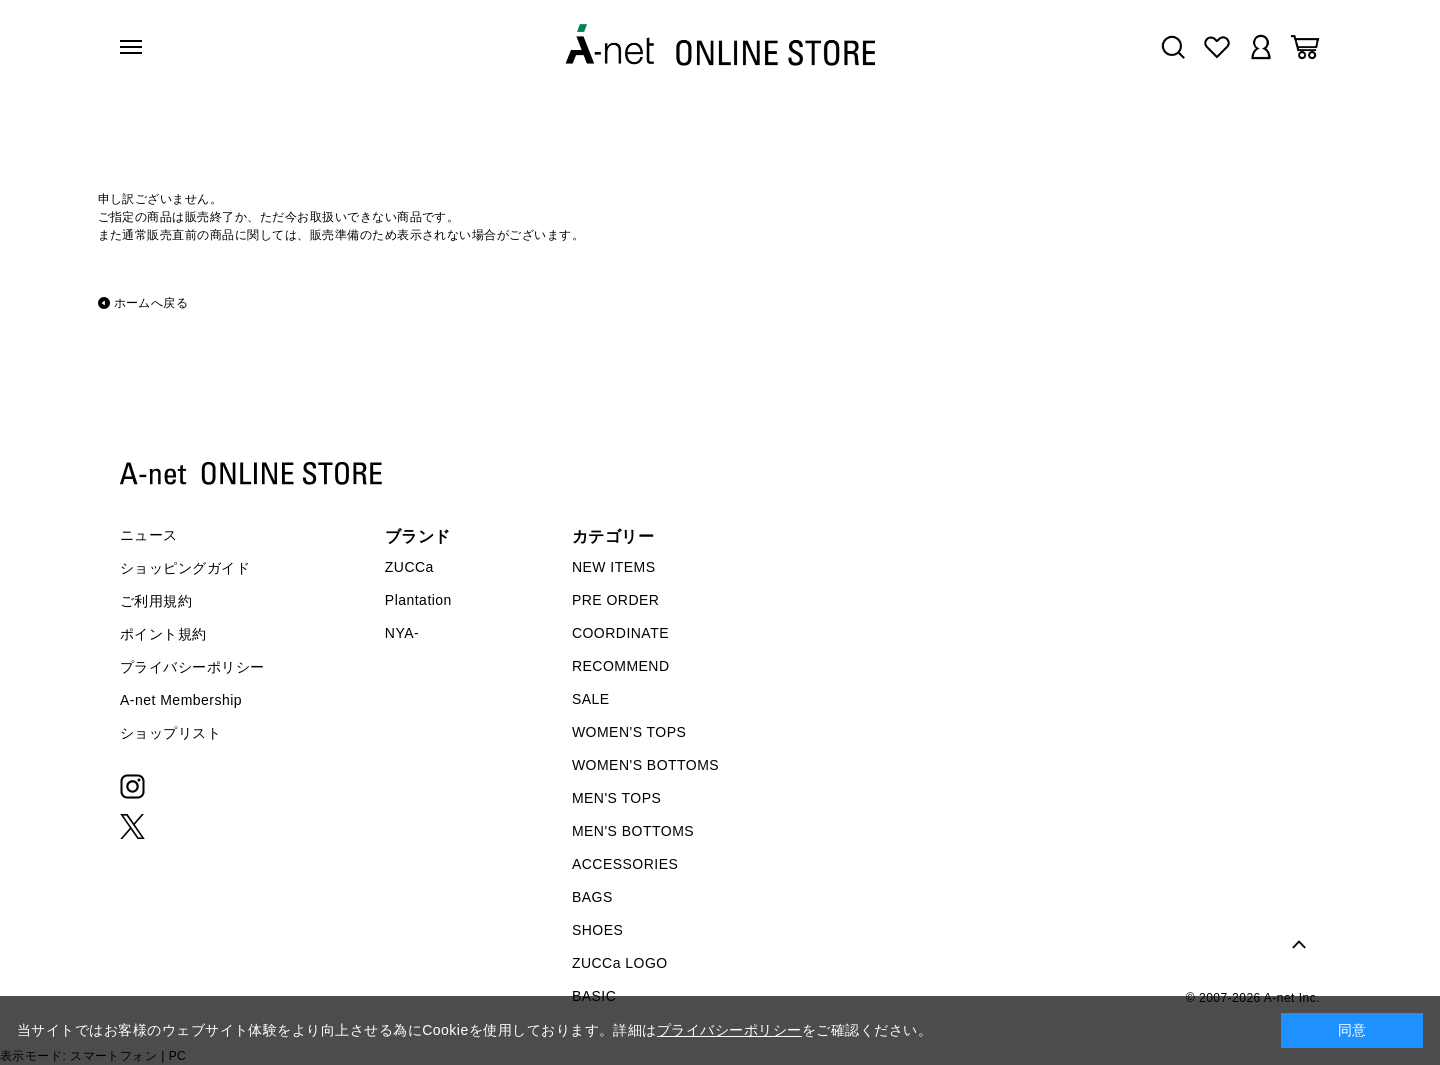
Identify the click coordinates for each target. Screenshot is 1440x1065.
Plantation (418, 600)
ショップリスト (170, 733)
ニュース (149, 535)
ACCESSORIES (625, 864)
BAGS (592, 897)
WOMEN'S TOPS (629, 732)
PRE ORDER (616, 600)
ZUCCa (409, 567)
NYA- (402, 633)
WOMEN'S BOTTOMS (645, 765)
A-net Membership (181, 700)
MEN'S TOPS (616, 798)
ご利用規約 (156, 601)
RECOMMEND (621, 666)
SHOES (597, 930)
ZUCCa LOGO (620, 963)
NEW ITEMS (614, 567)
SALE (591, 699)
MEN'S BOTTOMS (633, 831)
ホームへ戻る (151, 303)
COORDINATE (620, 633)
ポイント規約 (163, 634)
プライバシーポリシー (192, 667)
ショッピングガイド (185, 568)
